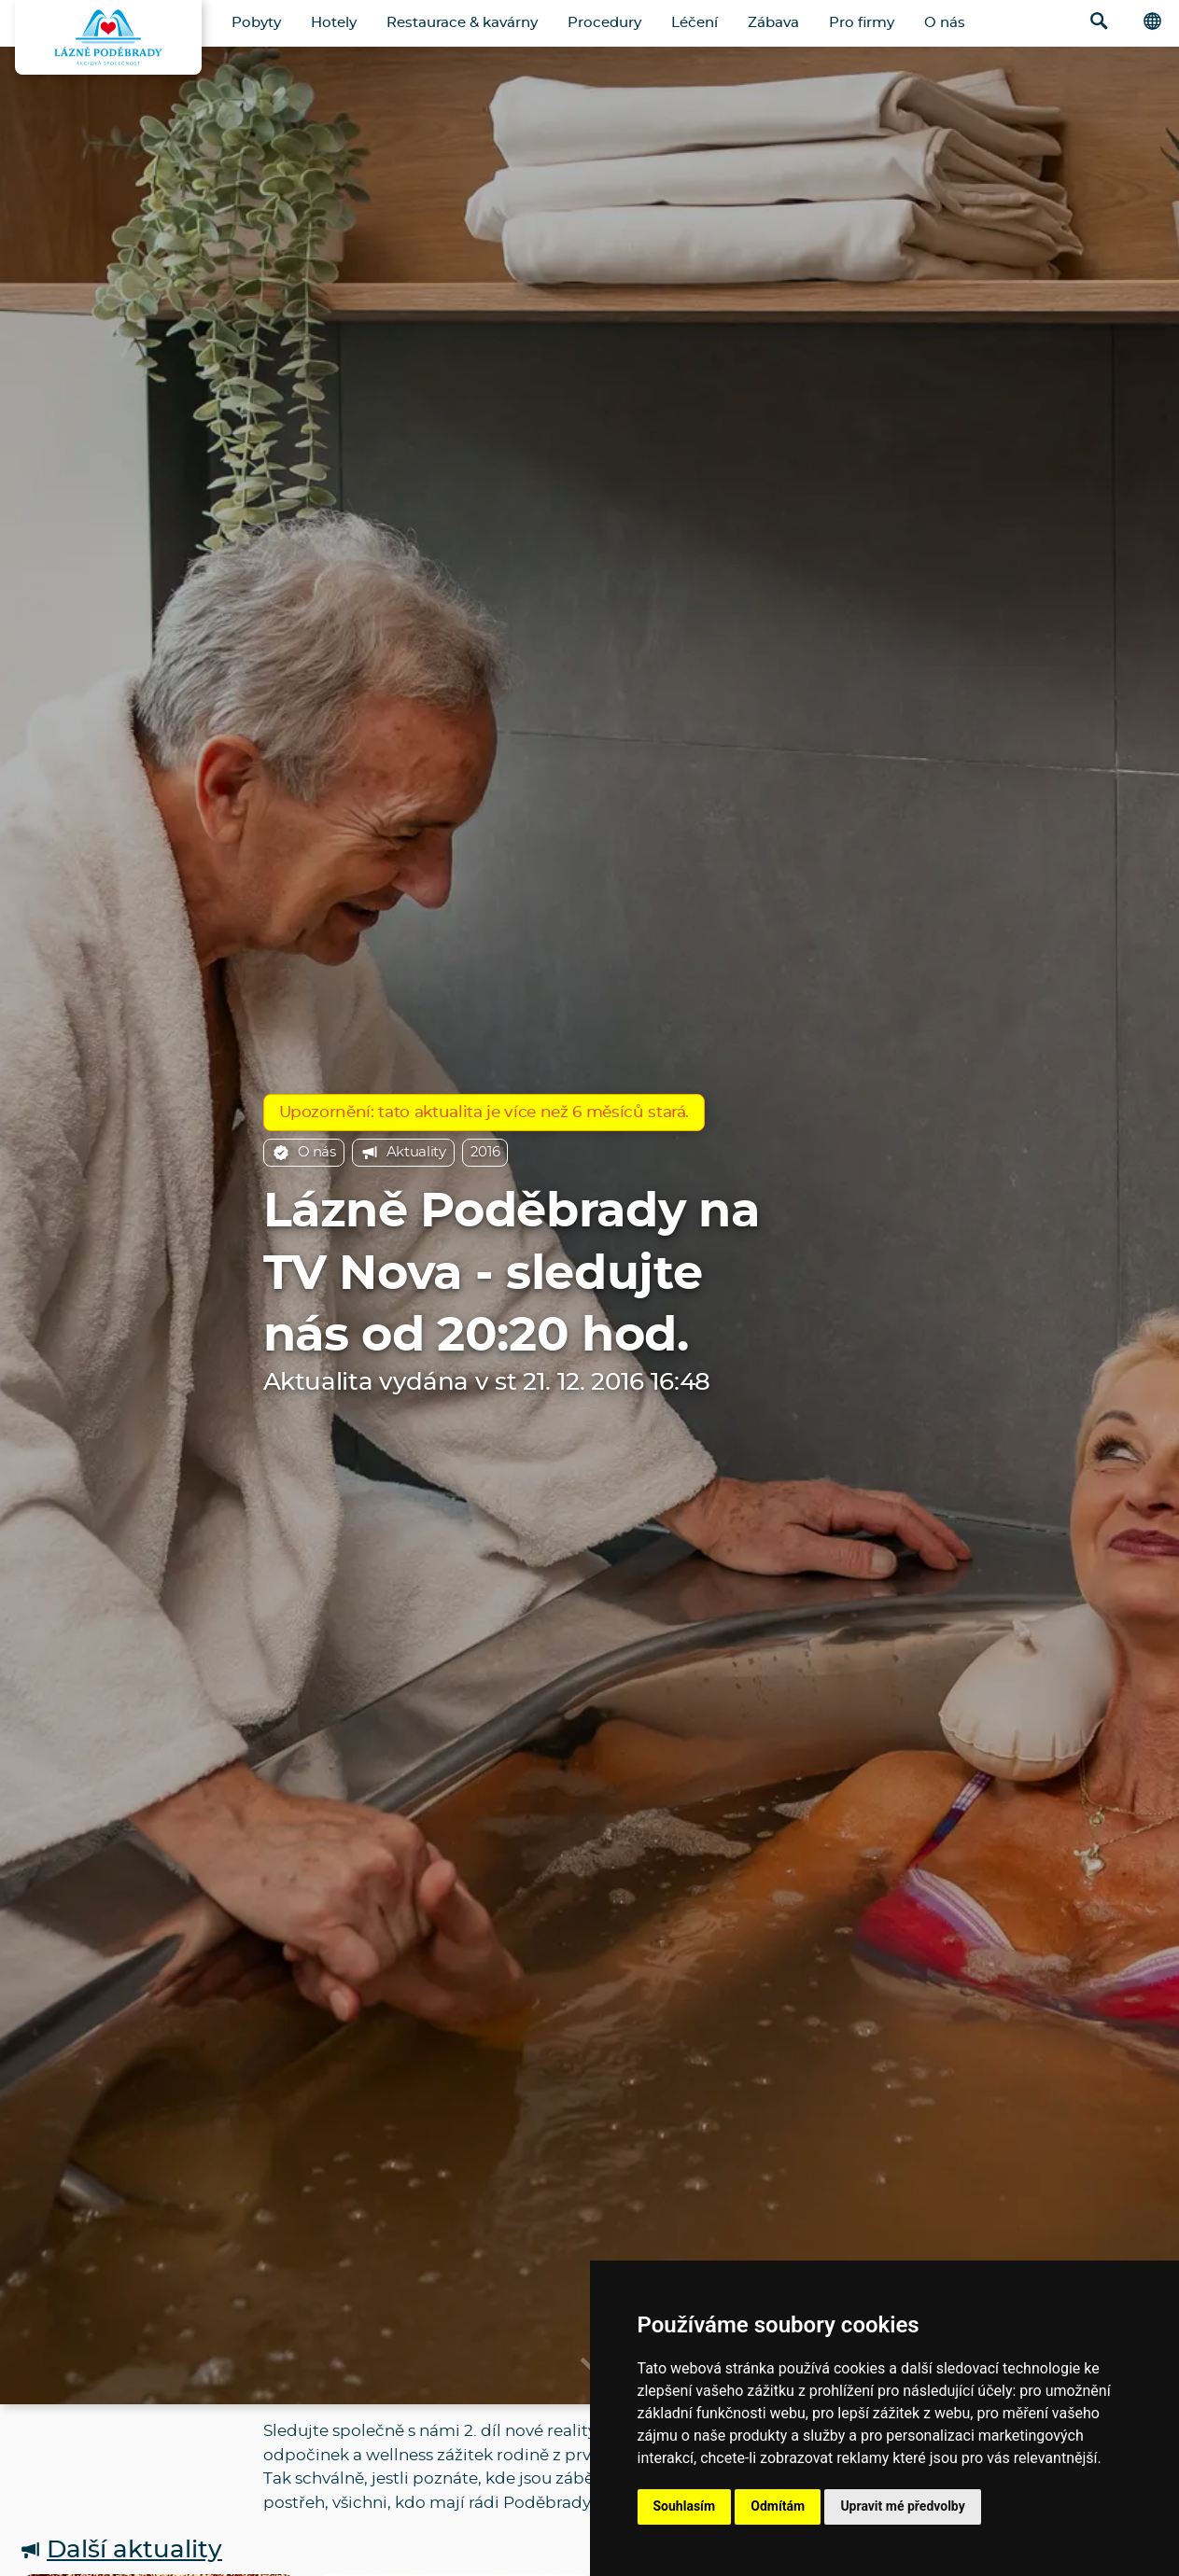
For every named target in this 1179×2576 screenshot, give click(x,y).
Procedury (604, 23)
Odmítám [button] (778, 2506)
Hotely (334, 23)
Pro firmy (861, 23)
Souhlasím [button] (684, 2506)
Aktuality (403, 1152)
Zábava (773, 23)
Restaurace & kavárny (462, 23)
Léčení (694, 23)
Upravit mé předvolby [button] (902, 2506)
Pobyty (256, 23)
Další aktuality (120, 2550)
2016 (485, 1152)
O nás (944, 23)
